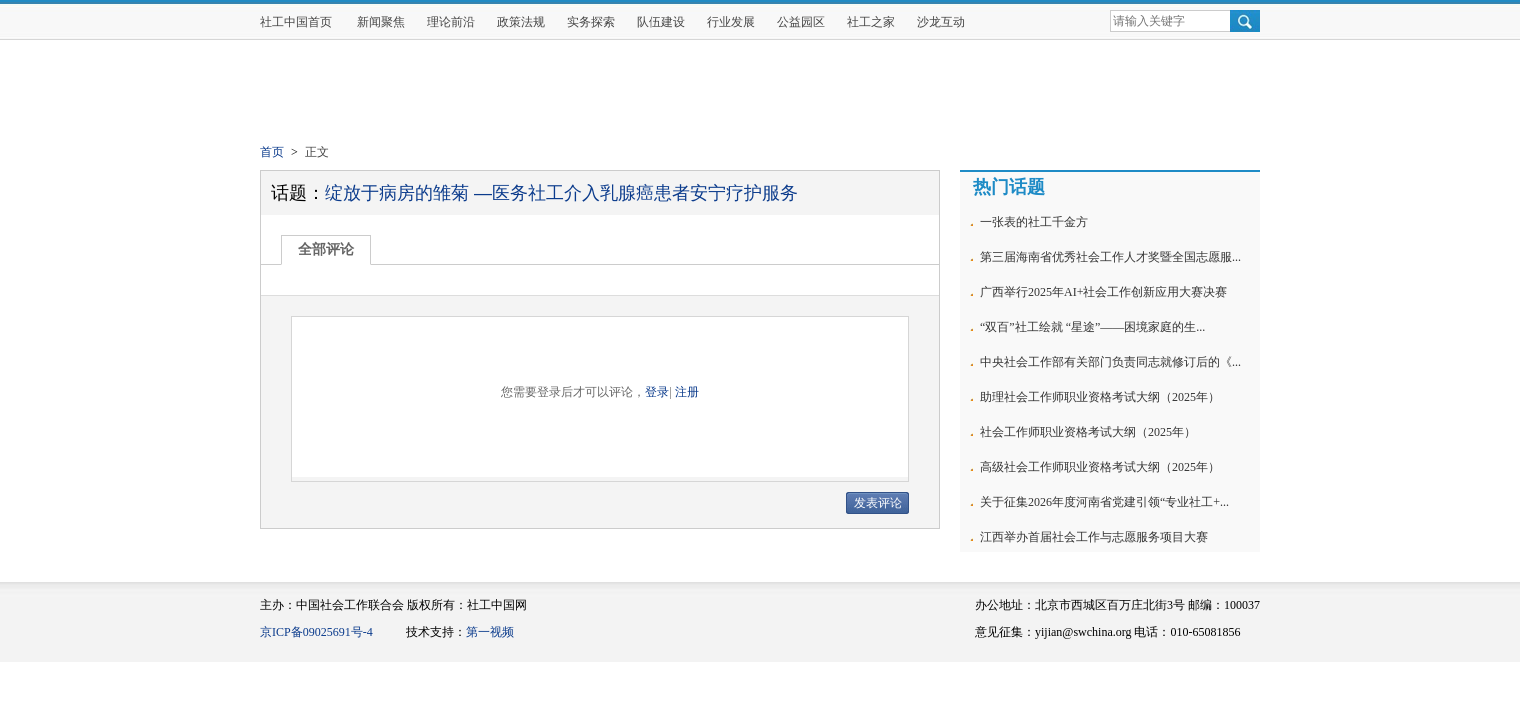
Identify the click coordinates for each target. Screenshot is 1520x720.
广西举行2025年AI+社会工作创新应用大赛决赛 (1103, 292)
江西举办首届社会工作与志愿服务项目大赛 (1094, 537)
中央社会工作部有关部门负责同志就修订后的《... (1110, 362)
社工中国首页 (296, 22)
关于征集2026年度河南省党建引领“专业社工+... (1104, 502)
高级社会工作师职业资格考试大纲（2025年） (1100, 467)
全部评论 (326, 249)
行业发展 (731, 22)
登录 (657, 392)
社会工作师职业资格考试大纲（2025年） (1088, 432)
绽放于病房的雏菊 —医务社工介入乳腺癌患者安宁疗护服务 (561, 193)
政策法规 (521, 22)
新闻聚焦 (381, 22)
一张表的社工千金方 (1034, 222)
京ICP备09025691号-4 (316, 632)
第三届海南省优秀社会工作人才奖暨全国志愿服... (1110, 257)
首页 (272, 152)
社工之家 (871, 22)
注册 (687, 392)
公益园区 (801, 22)
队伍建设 (661, 22)
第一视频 (490, 632)
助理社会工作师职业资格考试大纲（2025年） (1100, 397)
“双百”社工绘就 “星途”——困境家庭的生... (1092, 327)
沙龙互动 (941, 22)
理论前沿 (451, 22)
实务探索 (591, 22)
